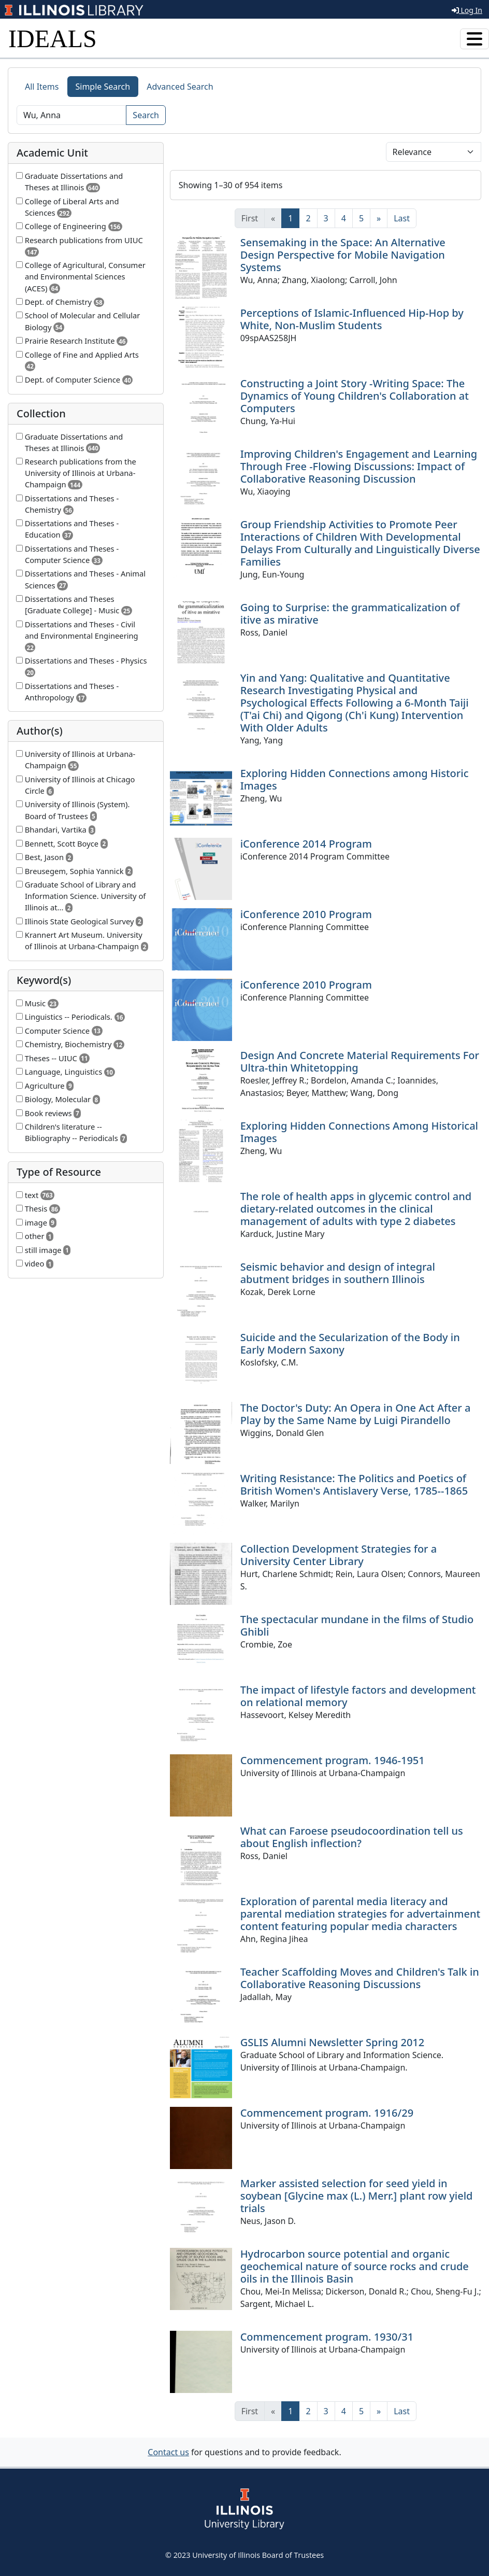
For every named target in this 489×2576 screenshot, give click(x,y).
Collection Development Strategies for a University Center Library (338, 1555)
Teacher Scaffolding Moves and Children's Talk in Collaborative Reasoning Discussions (359, 1978)
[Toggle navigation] (474, 39)
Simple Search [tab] (103, 86)
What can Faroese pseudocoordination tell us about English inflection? (351, 1837)
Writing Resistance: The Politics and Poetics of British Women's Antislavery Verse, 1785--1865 (354, 1484)
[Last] (401, 218)
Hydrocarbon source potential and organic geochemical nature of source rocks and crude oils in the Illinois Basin (354, 2266)
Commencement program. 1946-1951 (332, 1760)
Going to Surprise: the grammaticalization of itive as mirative (350, 613)
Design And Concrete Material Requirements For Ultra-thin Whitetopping (359, 1061)
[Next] (378, 218)
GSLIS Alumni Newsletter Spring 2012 (332, 2042)
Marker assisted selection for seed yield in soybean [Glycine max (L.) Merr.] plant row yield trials (356, 2195)
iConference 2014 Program (306, 844)
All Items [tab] (42, 86)
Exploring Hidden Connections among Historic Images (354, 779)
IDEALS (52, 38)
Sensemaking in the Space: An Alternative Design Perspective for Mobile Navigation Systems (342, 254)
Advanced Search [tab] (180, 86)
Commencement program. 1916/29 (326, 2113)
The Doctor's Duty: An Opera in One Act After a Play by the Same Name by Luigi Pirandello (355, 1414)
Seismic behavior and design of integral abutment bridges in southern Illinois (337, 1273)
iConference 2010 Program (306, 914)
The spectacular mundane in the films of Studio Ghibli (357, 1625)
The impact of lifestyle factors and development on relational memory (358, 1696)
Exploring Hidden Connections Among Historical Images (359, 1132)
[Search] (71, 115)
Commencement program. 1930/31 (326, 2337)
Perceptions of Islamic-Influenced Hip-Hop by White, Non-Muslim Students (352, 319)
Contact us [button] (168, 2452)
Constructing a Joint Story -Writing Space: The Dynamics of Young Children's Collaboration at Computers (354, 395)
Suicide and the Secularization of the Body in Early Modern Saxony (350, 1343)
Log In (467, 10)
